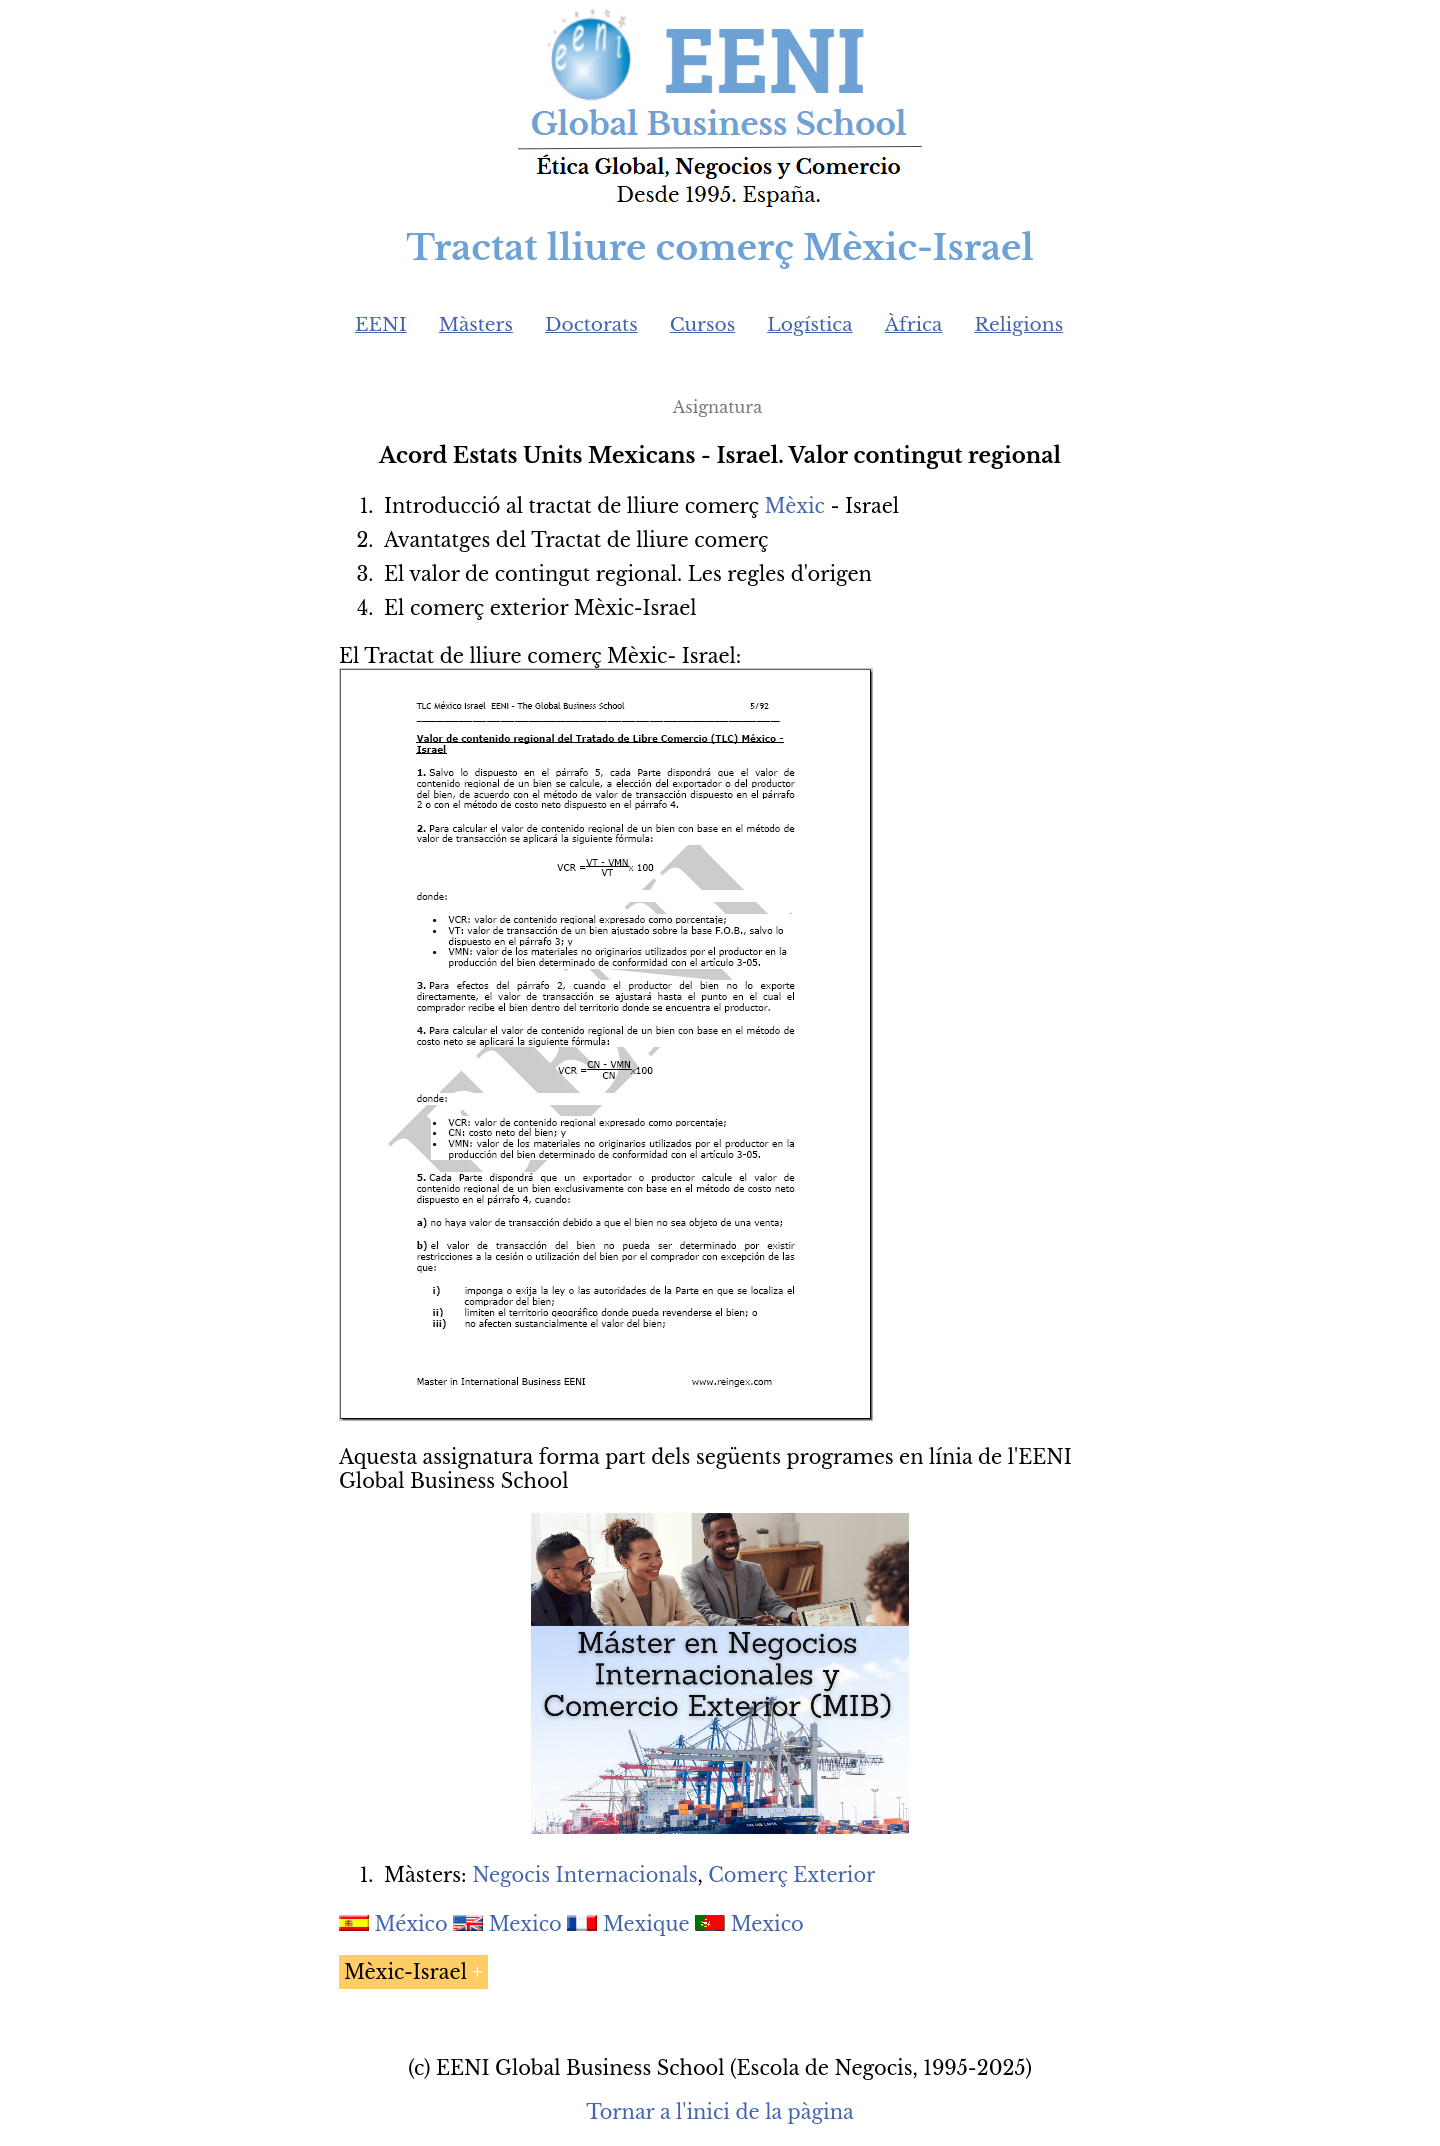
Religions (1018, 324)
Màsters (476, 324)
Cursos (703, 324)
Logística (810, 324)
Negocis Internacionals (584, 1875)
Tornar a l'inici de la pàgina (719, 2112)
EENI (381, 324)
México (411, 1924)
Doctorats (591, 324)
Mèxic (795, 506)
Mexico (525, 1924)
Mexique (646, 1924)
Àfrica (914, 324)
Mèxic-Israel (405, 1972)
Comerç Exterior (791, 1875)
